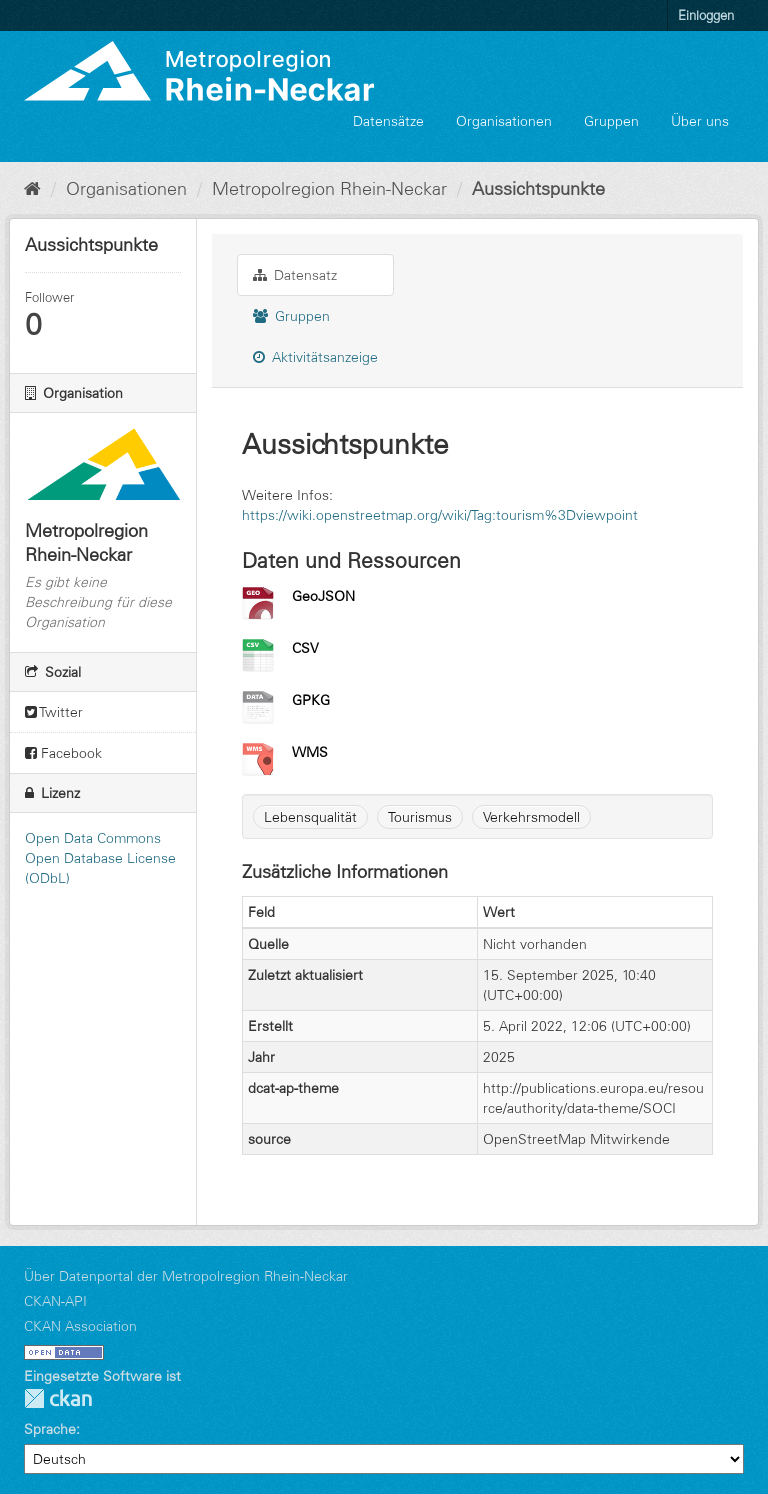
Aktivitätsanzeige (315, 357)
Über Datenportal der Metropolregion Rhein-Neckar (186, 1276)
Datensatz (295, 275)
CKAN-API (55, 1301)
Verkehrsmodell (531, 817)
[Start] (32, 189)
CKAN (58, 1398)
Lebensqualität (310, 817)
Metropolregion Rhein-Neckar (329, 189)
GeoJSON (323, 596)
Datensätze (388, 121)
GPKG (311, 700)
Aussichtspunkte (538, 189)
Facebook (63, 753)
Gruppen (611, 121)
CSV (305, 648)
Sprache (50, 1429)
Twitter (54, 712)
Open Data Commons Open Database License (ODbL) (100, 858)
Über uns (700, 121)
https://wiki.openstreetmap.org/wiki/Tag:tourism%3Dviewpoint (440, 515)
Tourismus (420, 817)
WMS (310, 752)
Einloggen (706, 15)
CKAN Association (80, 1326)
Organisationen (504, 121)
